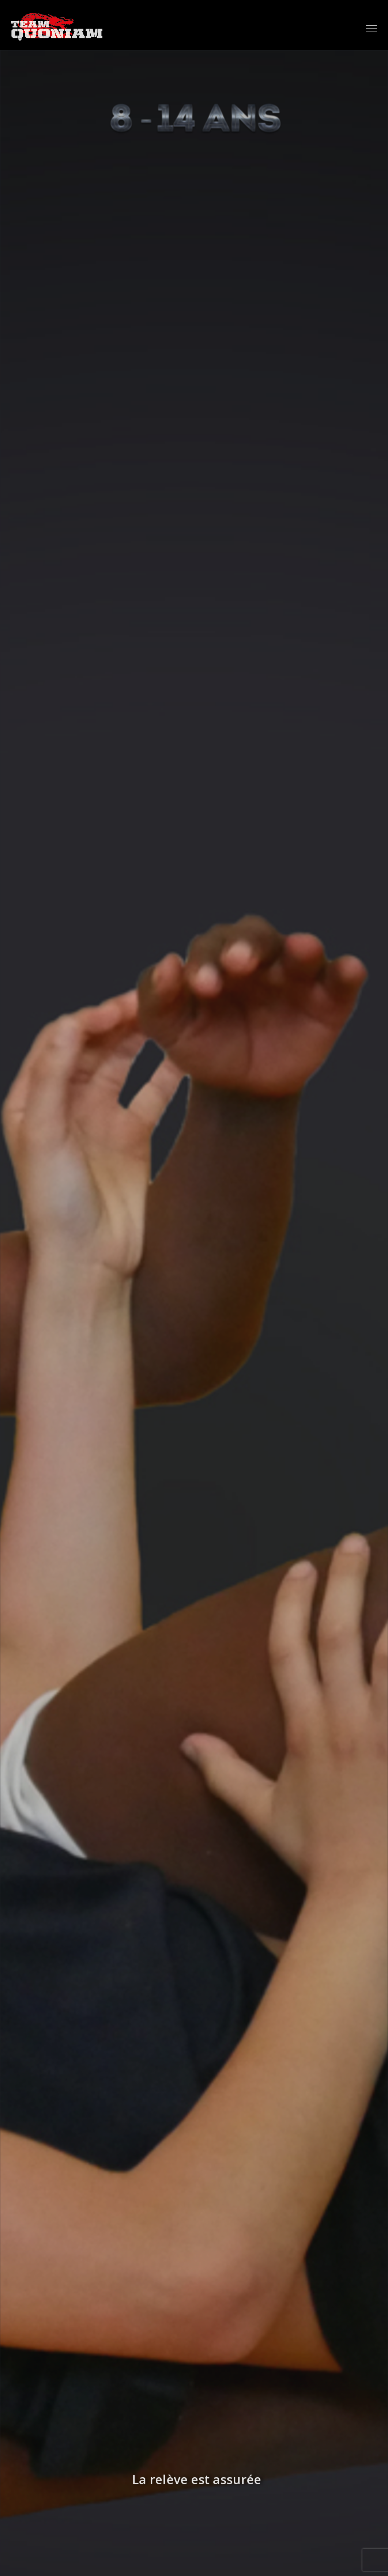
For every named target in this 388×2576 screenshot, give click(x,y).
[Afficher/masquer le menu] (371, 28)
